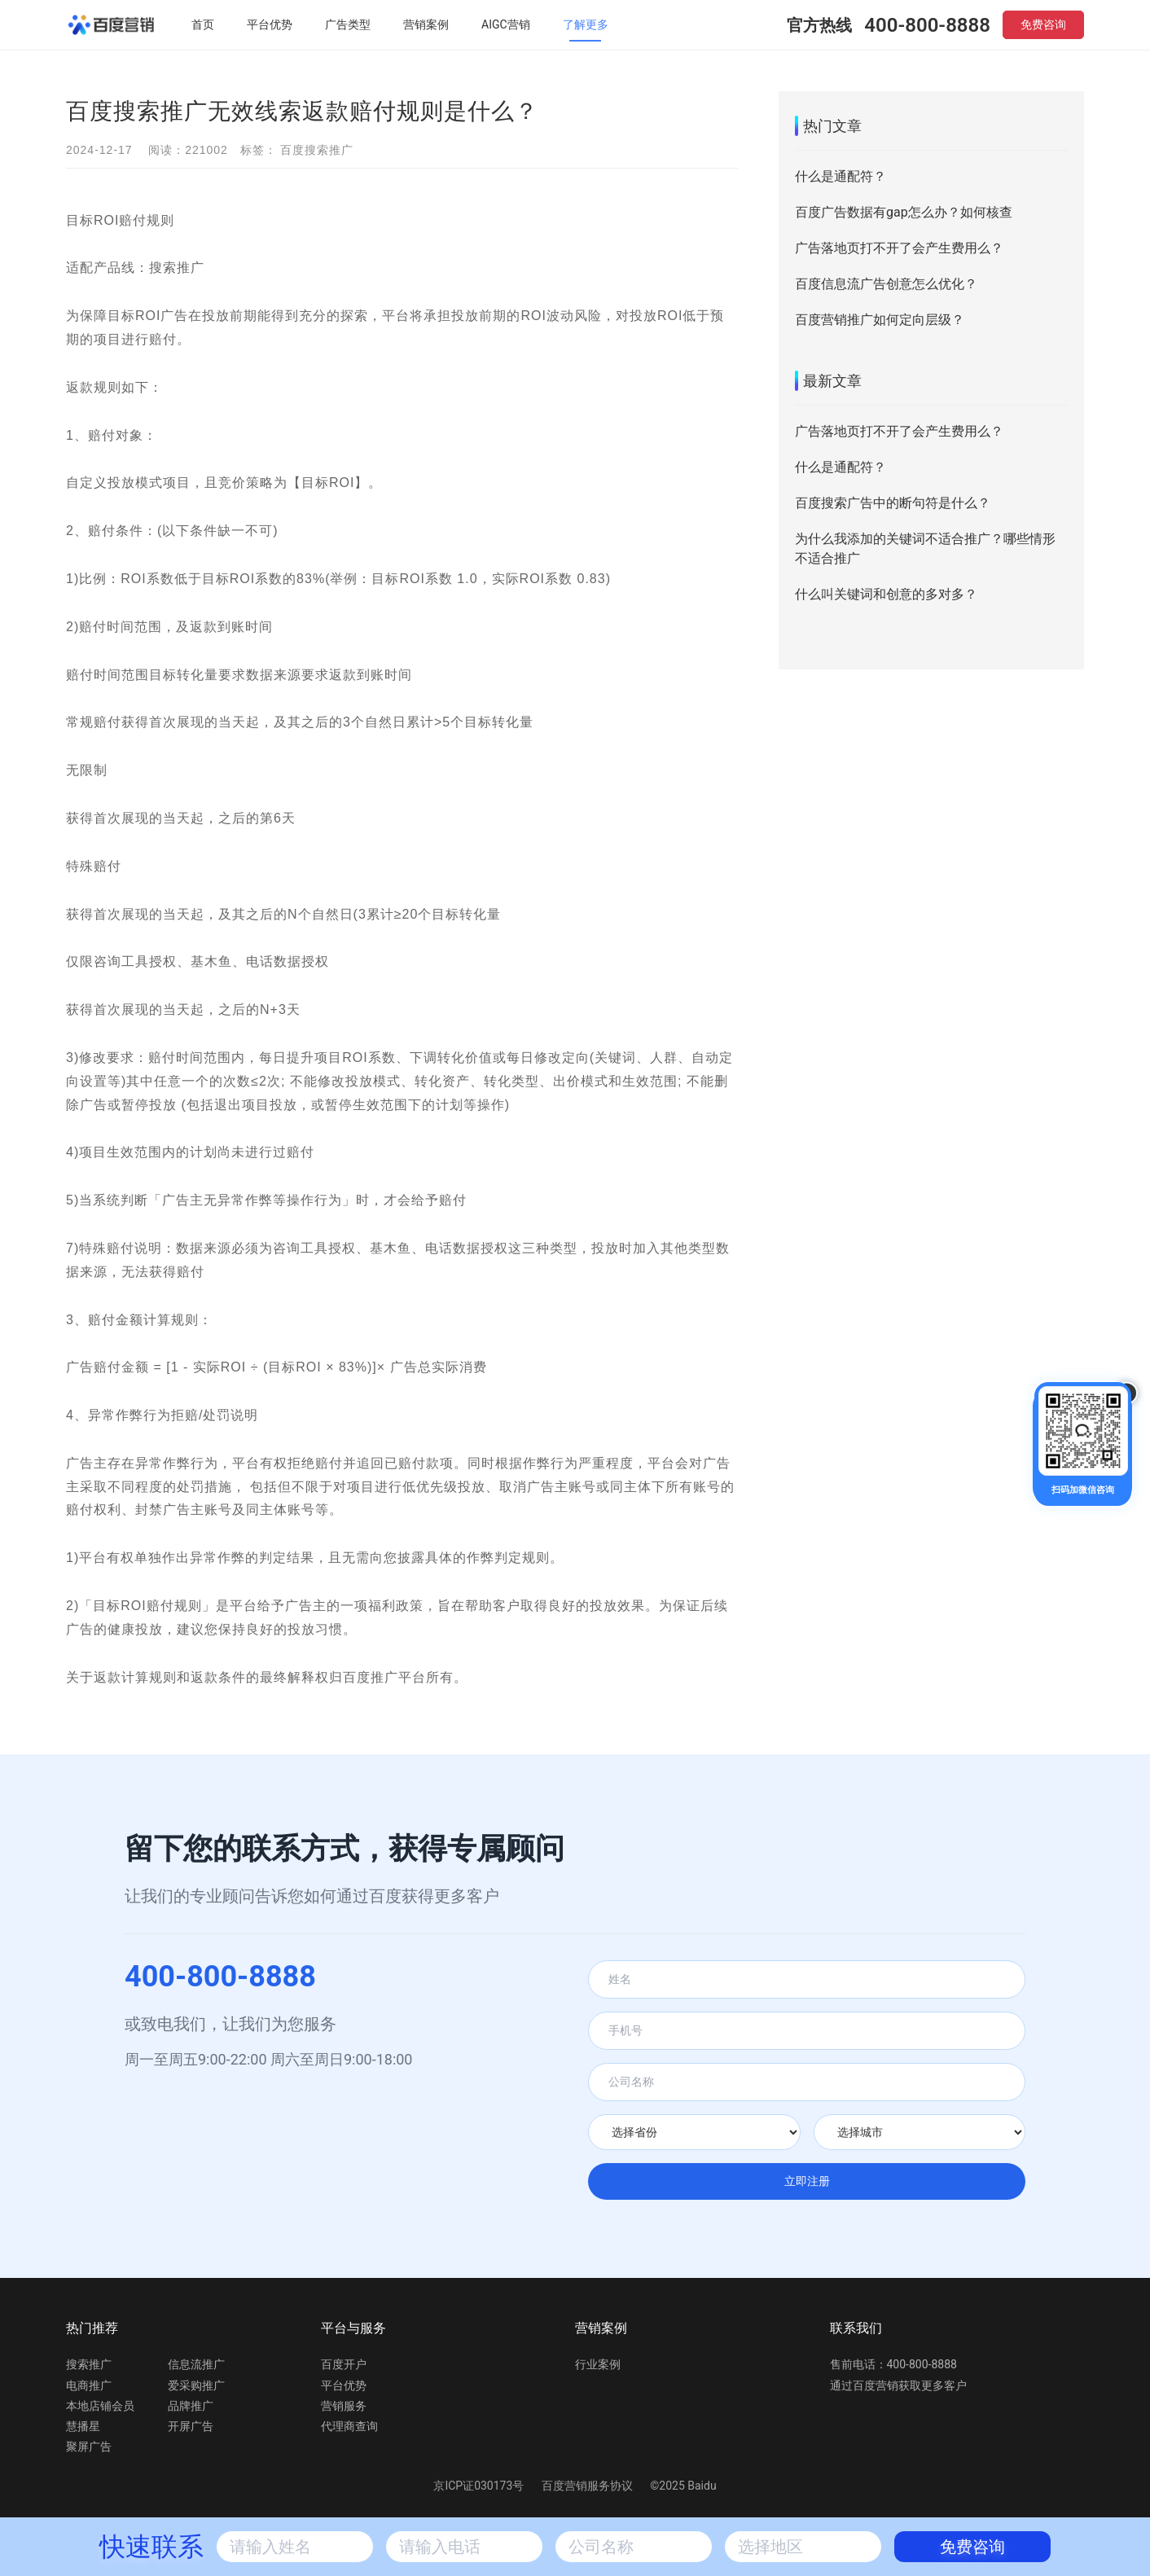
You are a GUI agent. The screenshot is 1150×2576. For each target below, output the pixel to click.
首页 (202, 24)
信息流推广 (196, 2364)
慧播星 (83, 2426)
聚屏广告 (89, 2446)
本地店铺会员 (100, 2405)
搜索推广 (89, 2364)
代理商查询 (349, 2426)
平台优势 (269, 24)
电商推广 (89, 2385)
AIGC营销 (505, 24)
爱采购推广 (196, 2385)
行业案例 (598, 2364)
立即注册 (807, 2181)
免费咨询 (1043, 24)
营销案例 (426, 24)
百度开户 (344, 2364)
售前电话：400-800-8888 (893, 2364)
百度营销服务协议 (588, 2485)
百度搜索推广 (316, 149)
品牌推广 (190, 2405)
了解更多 (585, 24)
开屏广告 (190, 2426)
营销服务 (344, 2405)
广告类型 (348, 24)
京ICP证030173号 (478, 2485)
